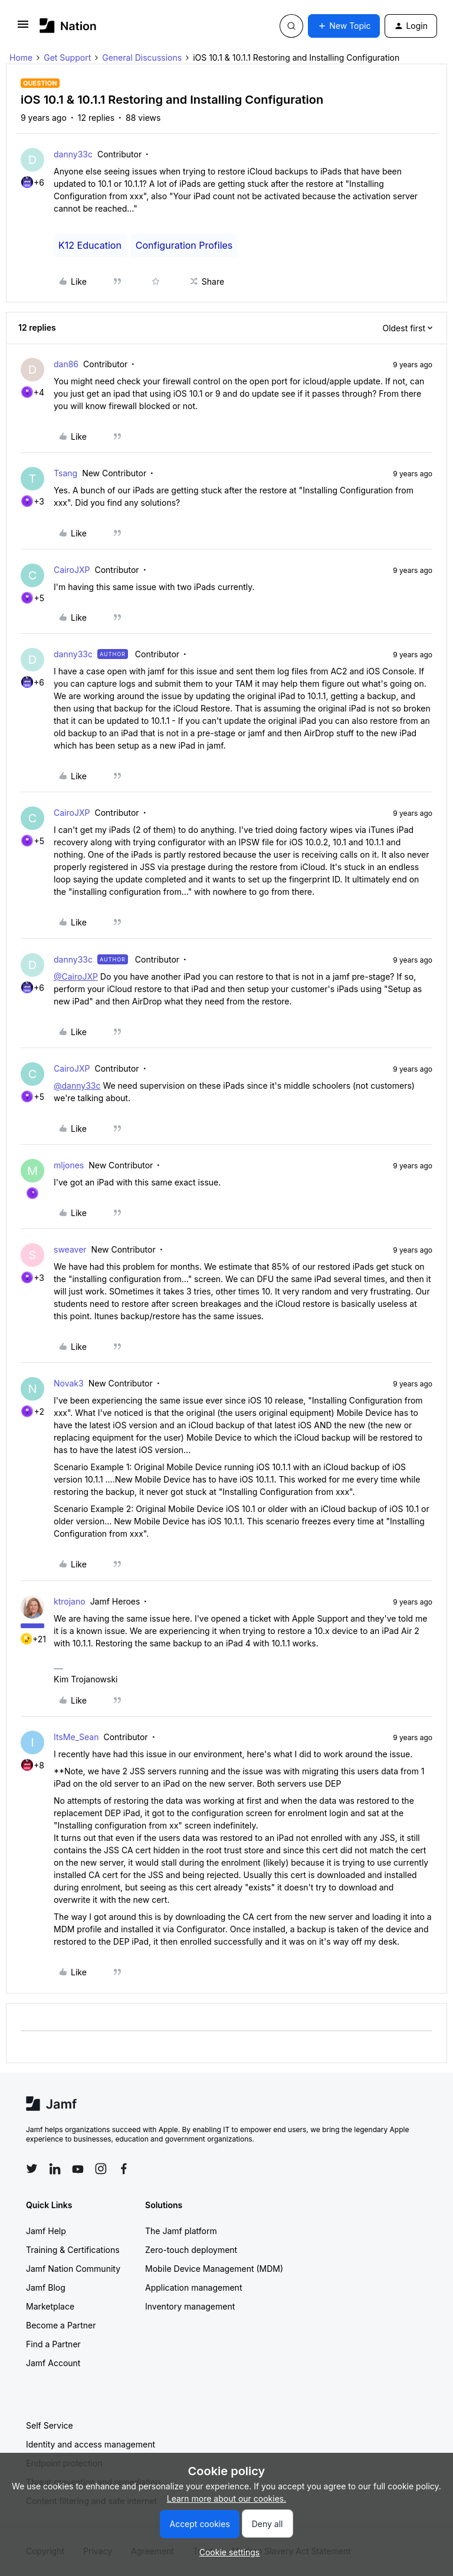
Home (20, 57)
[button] (23, 28)
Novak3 (69, 1383)
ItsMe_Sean (76, 1737)
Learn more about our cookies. (227, 2498)
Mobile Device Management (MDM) (214, 2269)
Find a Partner (53, 2344)
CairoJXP (72, 570)
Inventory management (190, 2306)
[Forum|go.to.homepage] (68, 25)
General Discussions (142, 57)
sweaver (70, 1249)
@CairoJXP (76, 976)
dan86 (66, 364)
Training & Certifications (73, 2250)
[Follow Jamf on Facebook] (124, 2169)
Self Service (49, 2425)
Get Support (67, 57)
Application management (193, 2287)
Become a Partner (61, 2325)
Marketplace (50, 2306)
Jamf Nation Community (73, 2269)
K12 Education (90, 245)
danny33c (73, 154)
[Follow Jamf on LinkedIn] (55, 2169)
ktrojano (70, 1601)
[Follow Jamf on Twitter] (32, 2168)
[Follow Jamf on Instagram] (101, 2169)
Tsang (65, 473)
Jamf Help (46, 2231)
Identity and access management (90, 2444)
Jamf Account (53, 2363)
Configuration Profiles (184, 245)
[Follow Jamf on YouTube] (78, 2169)
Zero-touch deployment (191, 2250)
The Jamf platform (181, 2231)
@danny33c (77, 1086)
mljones (69, 1165)
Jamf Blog (45, 2287)
